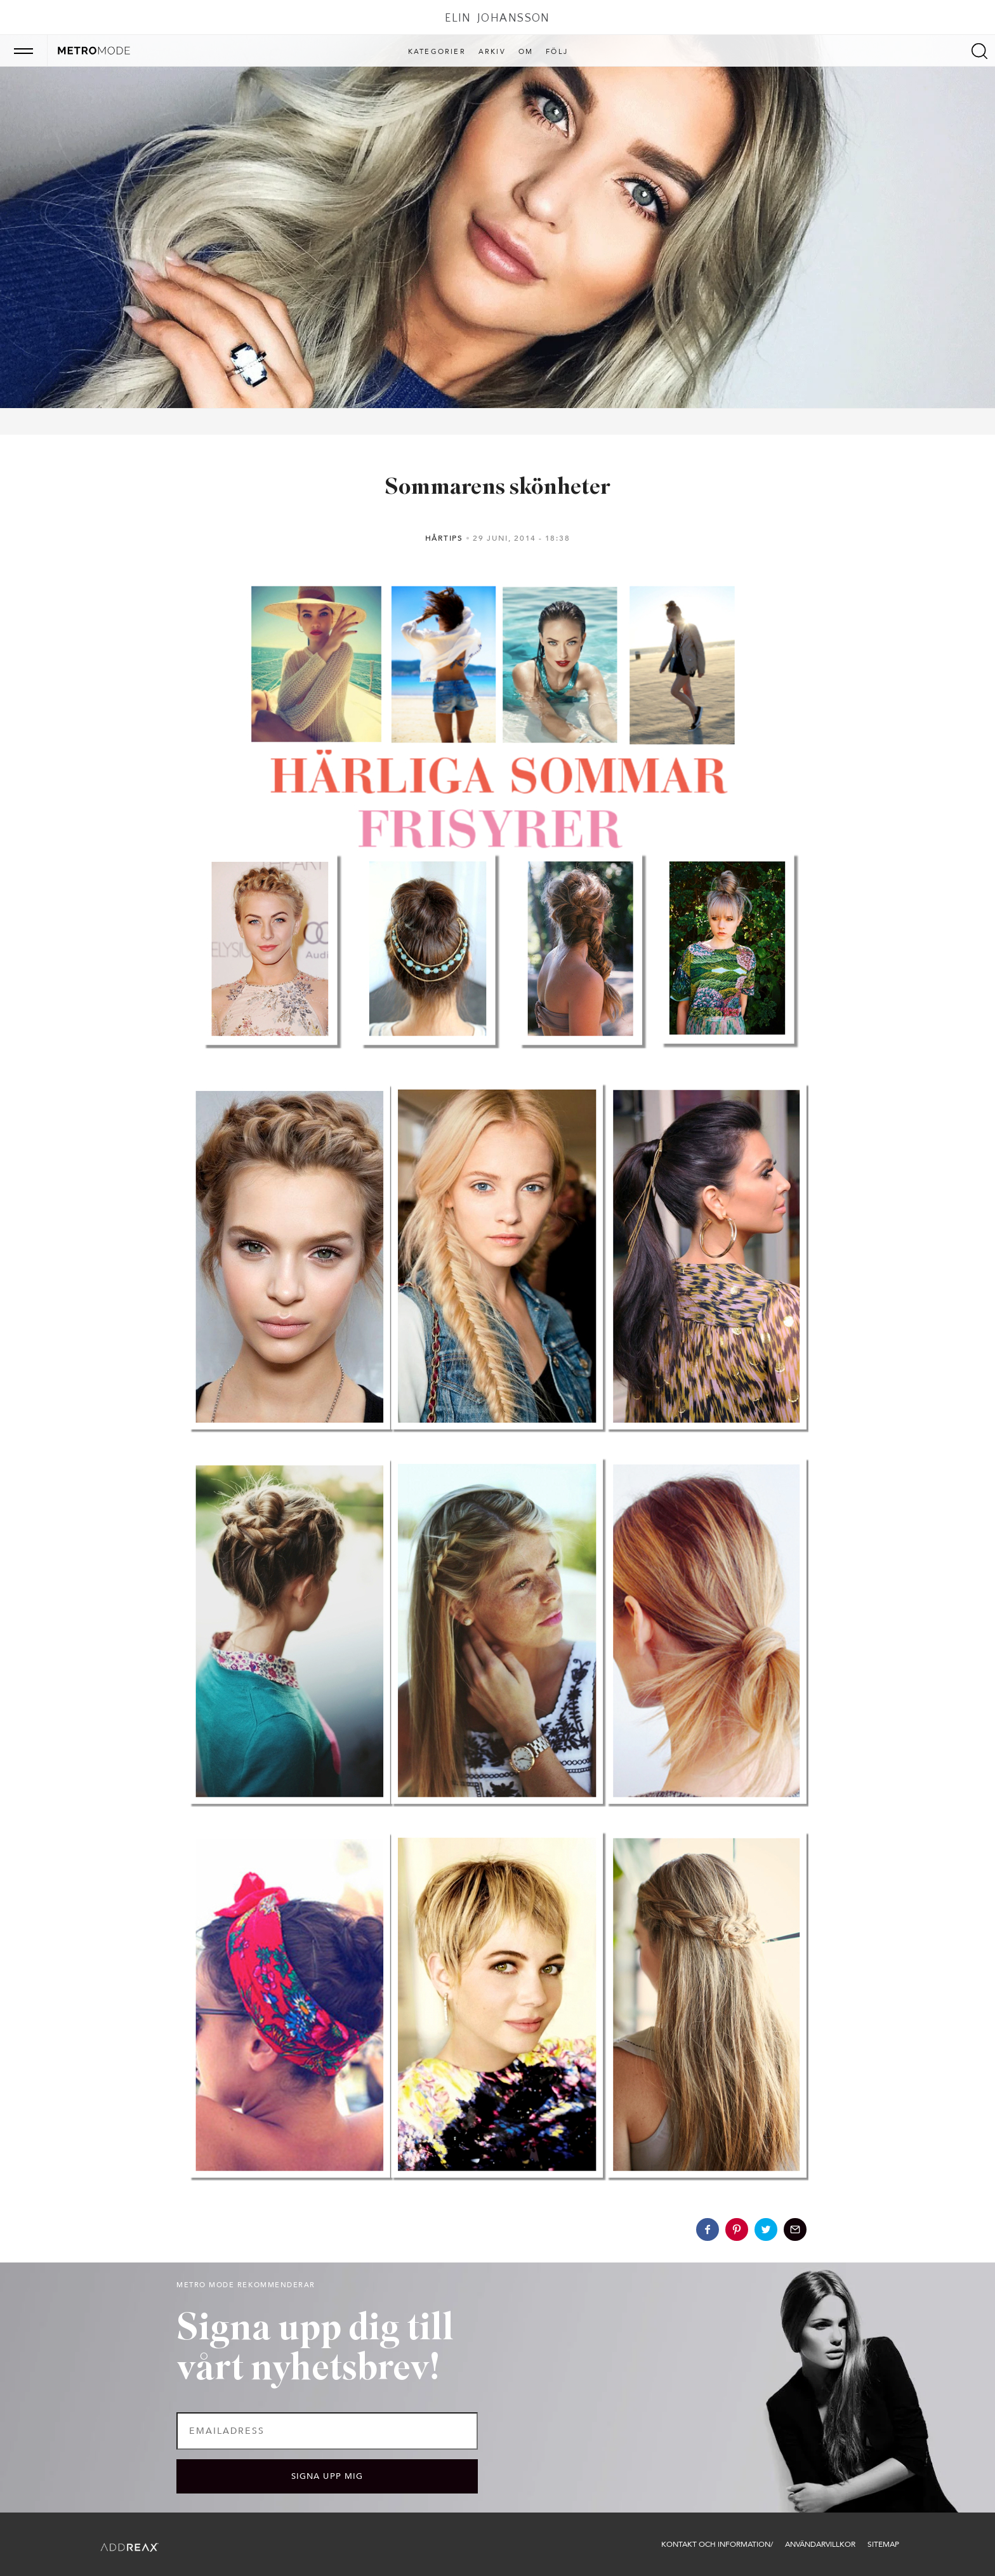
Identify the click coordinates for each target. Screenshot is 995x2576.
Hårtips (444, 538)
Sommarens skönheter (497, 488)
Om (525, 52)
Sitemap (883, 2544)
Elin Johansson (497, 18)
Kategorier (437, 52)
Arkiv (492, 52)
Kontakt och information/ (717, 2544)
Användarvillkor (820, 2544)
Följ (557, 52)
